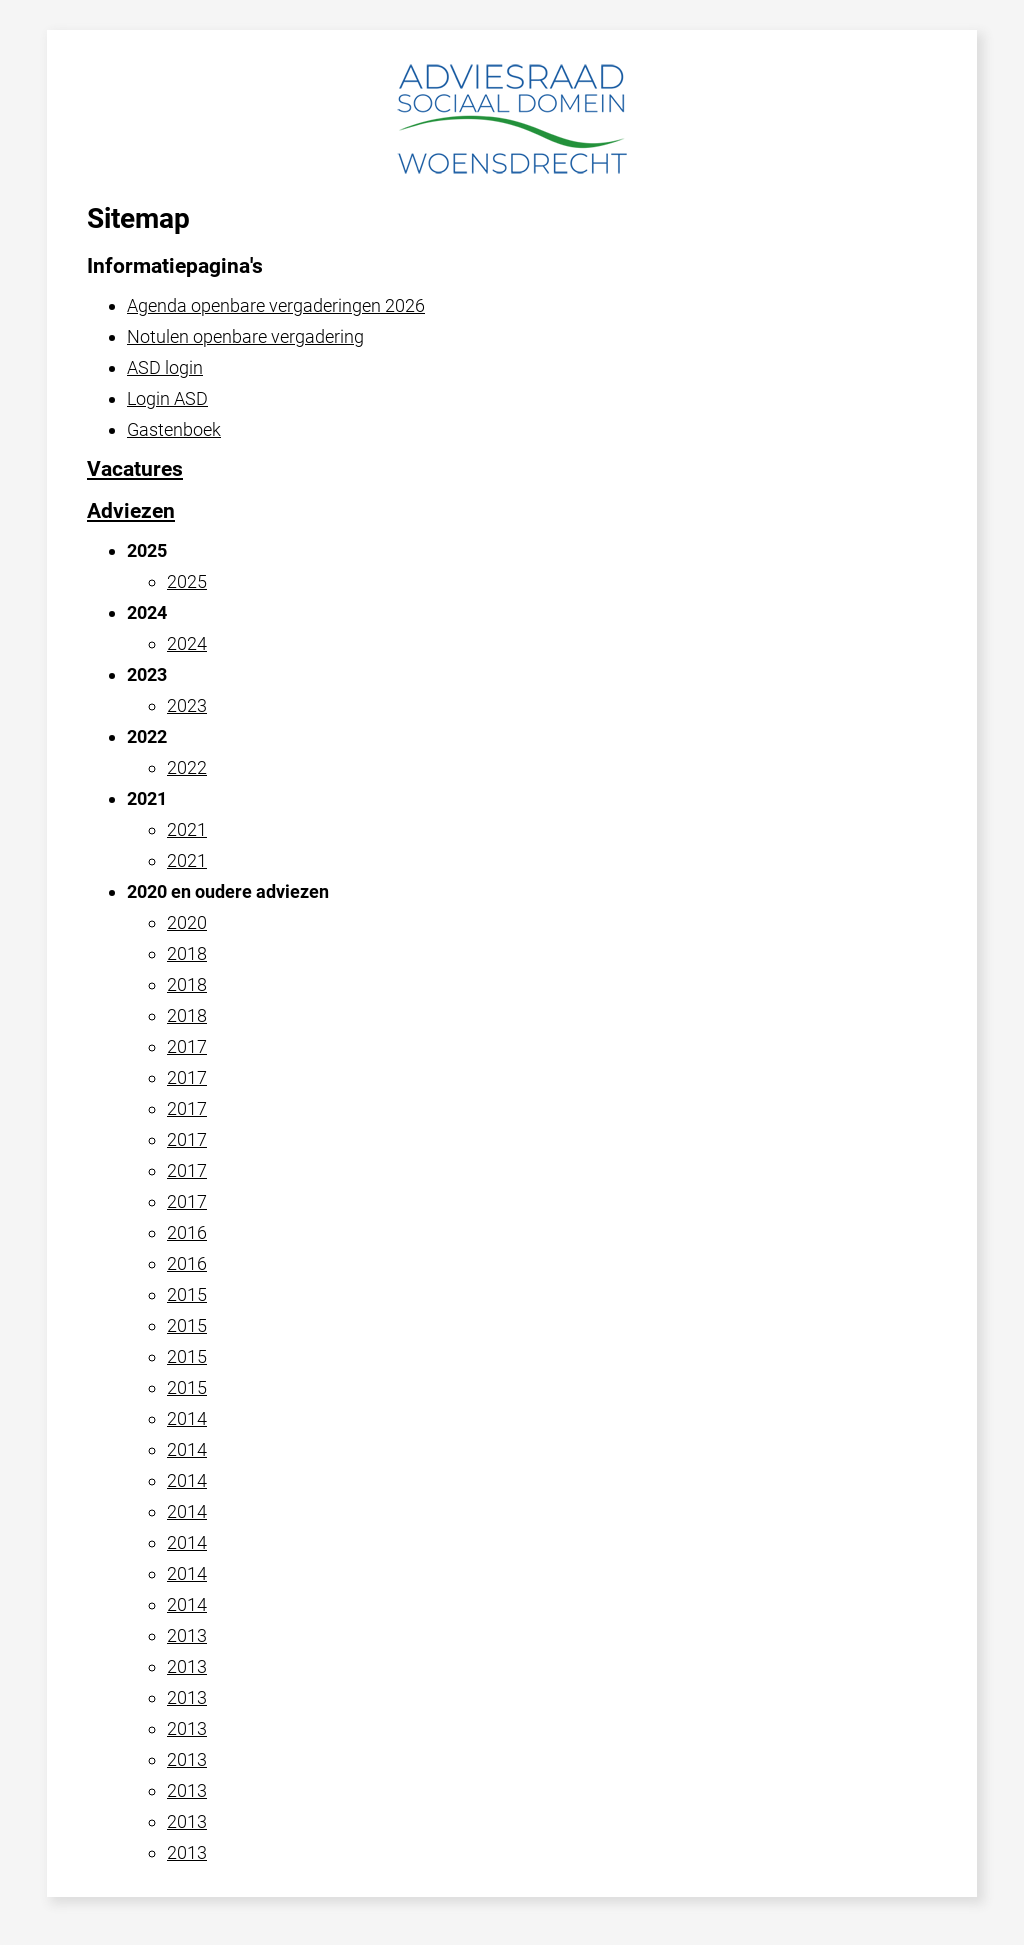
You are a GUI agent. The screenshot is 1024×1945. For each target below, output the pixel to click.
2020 (187, 922)
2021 (187, 829)
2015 (187, 1294)
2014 (187, 1418)
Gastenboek (174, 429)
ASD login (165, 367)
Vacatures (135, 469)
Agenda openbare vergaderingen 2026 (276, 305)
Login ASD (167, 398)
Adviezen (131, 511)
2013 (187, 1635)
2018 (187, 953)
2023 (187, 705)
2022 (187, 767)
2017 (187, 1046)
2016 (187, 1232)
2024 (187, 643)
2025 (187, 581)
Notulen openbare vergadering (245, 336)
